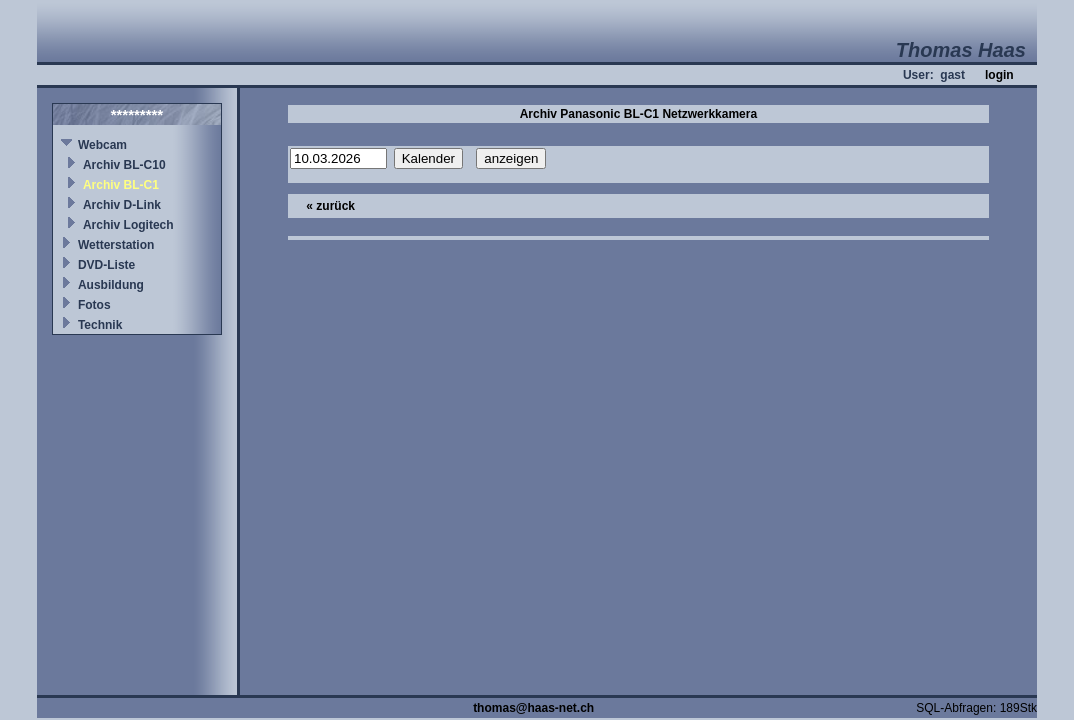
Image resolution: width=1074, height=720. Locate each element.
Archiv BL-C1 (121, 185)
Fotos (94, 305)
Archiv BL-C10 (124, 165)
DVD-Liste (106, 265)
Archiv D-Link (122, 205)
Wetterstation (116, 245)
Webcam (102, 145)
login (999, 75)
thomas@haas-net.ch (533, 708)
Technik (100, 325)
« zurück (330, 206)
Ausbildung (111, 285)
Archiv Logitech (128, 225)
